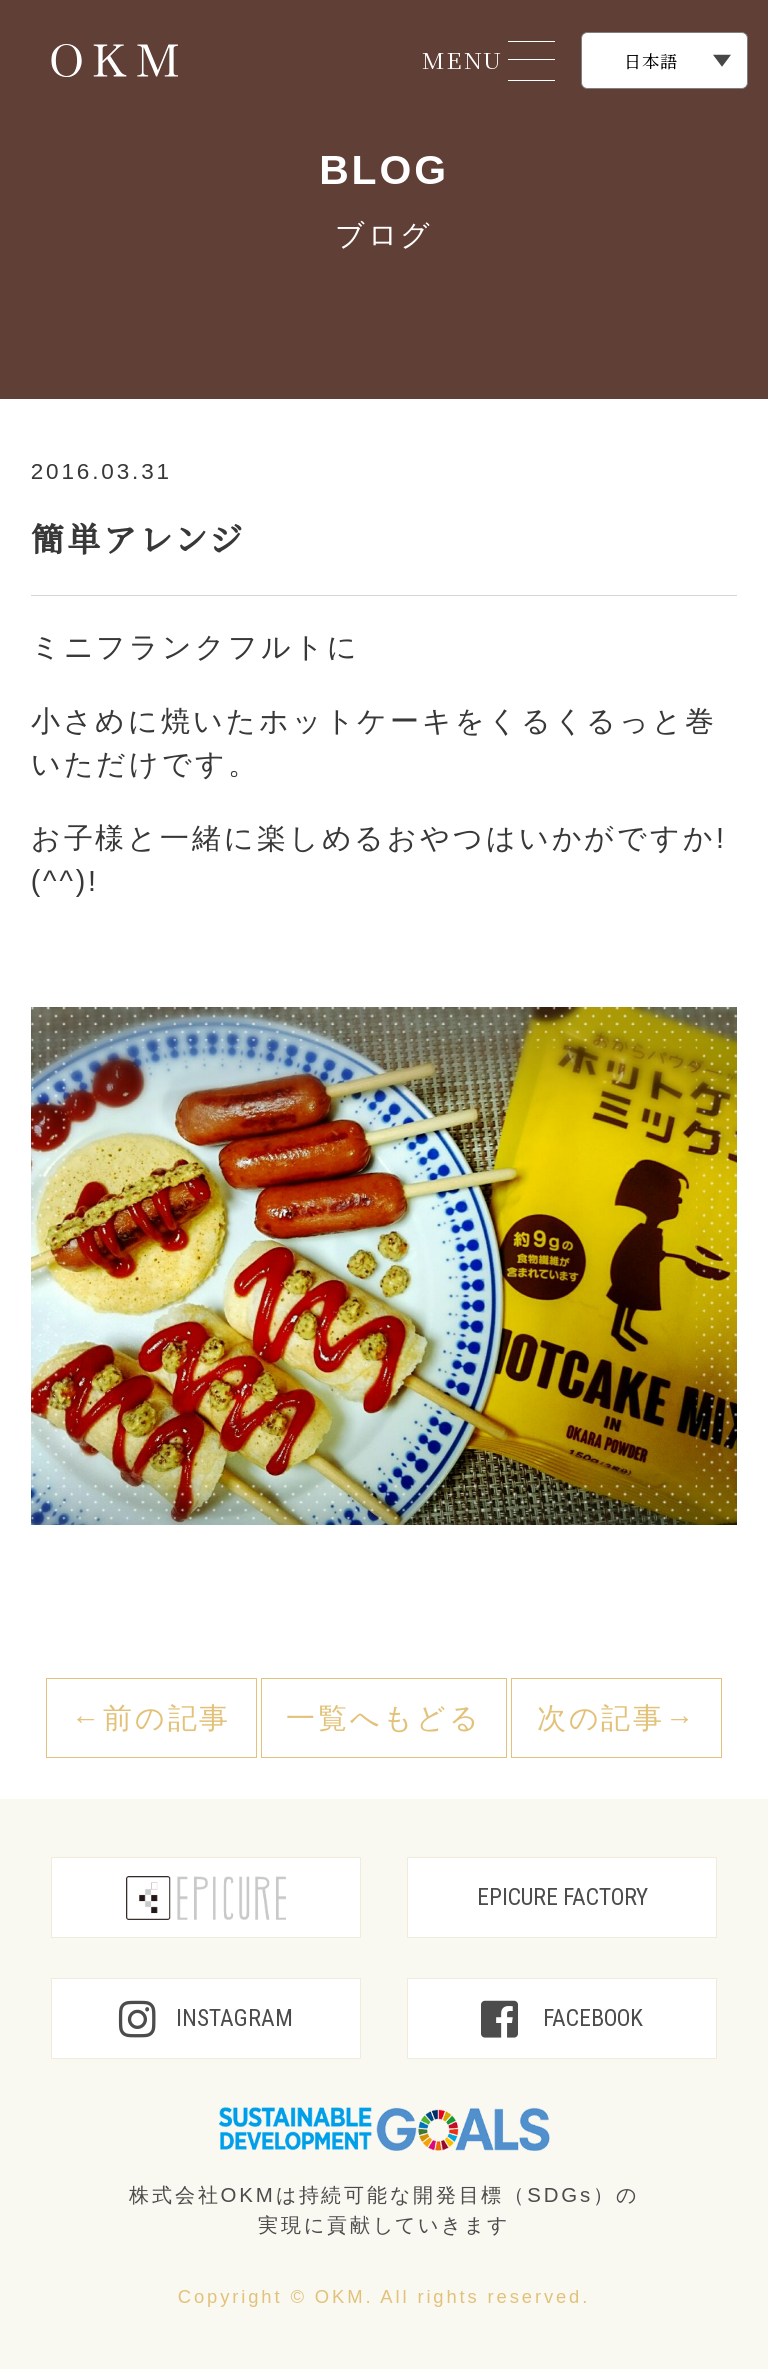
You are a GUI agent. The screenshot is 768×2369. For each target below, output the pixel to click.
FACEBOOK (562, 2019)
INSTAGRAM (206, 2019)
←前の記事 (151, 1718)
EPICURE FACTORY (562, 1897)
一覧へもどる (383, 1718)
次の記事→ (617, 1718)
